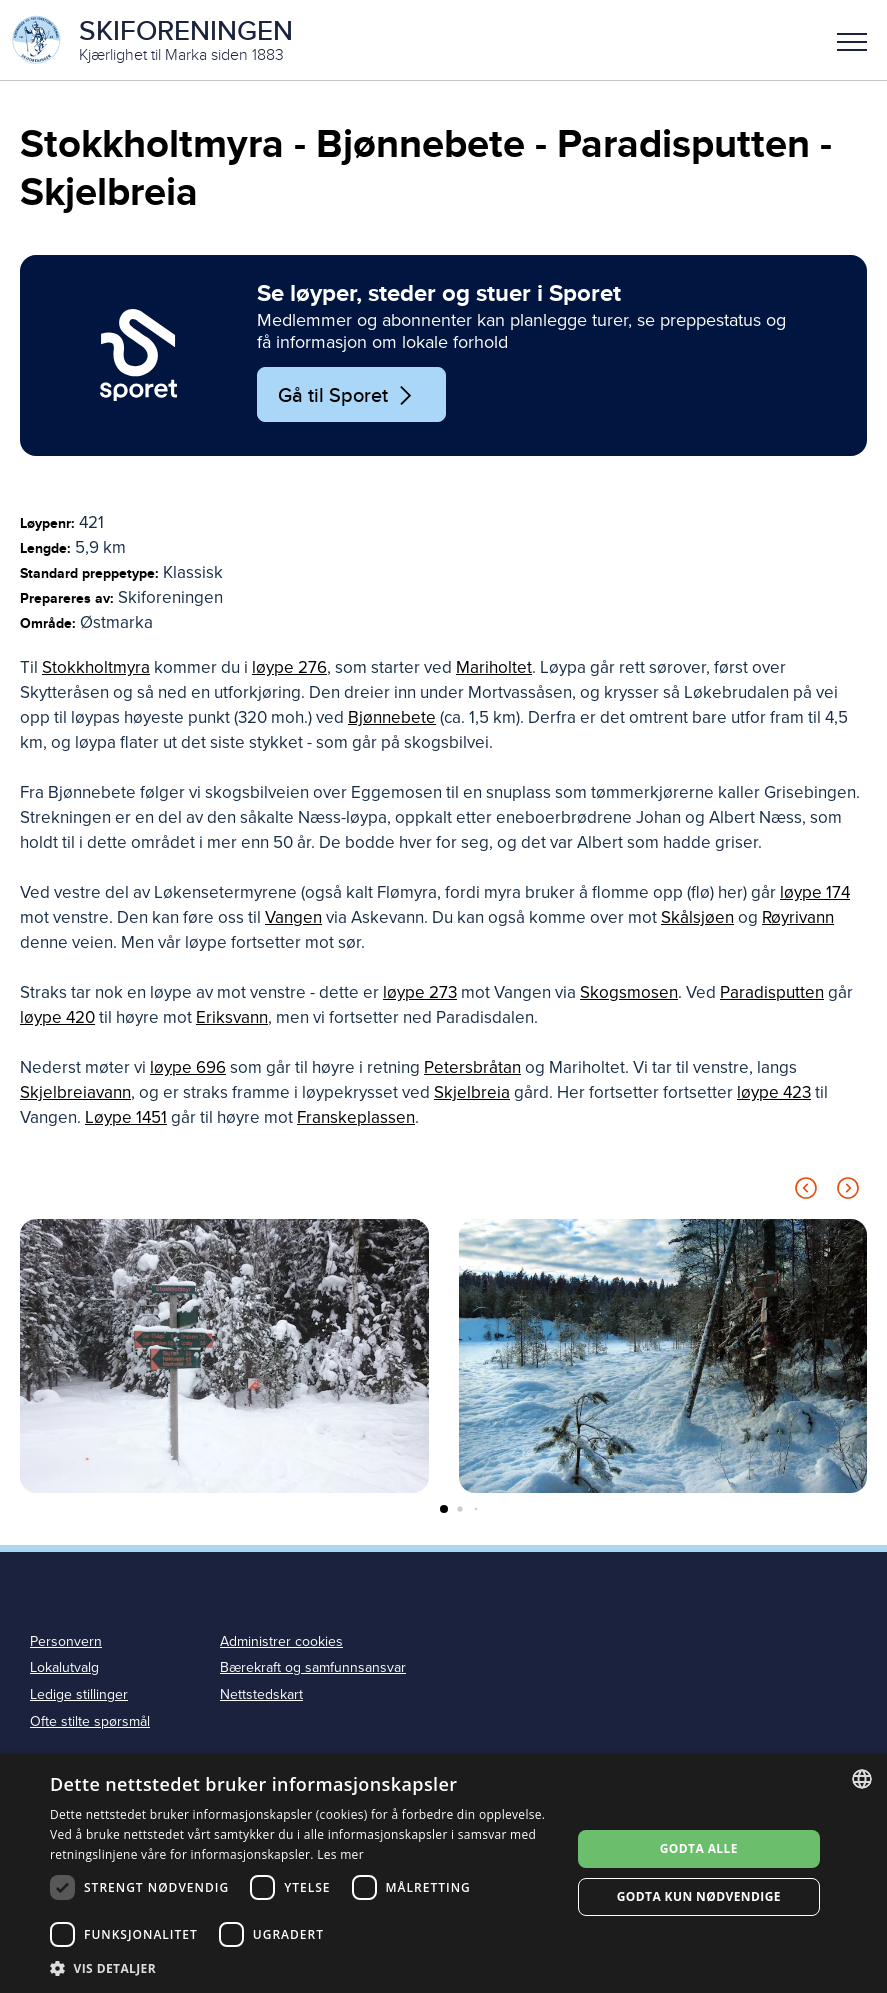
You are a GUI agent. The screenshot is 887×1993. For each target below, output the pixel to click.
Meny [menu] (852, 42)
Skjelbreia (472, 1092)
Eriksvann (232, 1017)
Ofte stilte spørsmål (90, 1721)
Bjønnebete (392, 717)
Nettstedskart (261, 1694)
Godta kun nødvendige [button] (699, 1896)
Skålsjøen (697, 917)
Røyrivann (798, 917)
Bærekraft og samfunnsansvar (313, 1667)
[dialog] (443, 1873)
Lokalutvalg (64, 1667)
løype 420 (57, 1017)
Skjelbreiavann (75, 1092)
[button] (852, 40)
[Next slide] (848, 1191)
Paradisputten (772, 992)
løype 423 (774, 1092)
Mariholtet (494, 667)
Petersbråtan (472, 1067)
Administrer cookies (281, 1641)
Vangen (293, 917)
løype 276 (289, 667)
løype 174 (815, 892)
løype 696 (188, 1067)
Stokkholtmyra (96, 667)
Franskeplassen (356, 1117)
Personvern (66, 1641)
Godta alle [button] (699, 1848)
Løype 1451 (126, 1117)
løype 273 (420, 992)
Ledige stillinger (79, 1694)
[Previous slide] (806, 1191)
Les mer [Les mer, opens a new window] (340, 1854)
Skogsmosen (629, 992)
